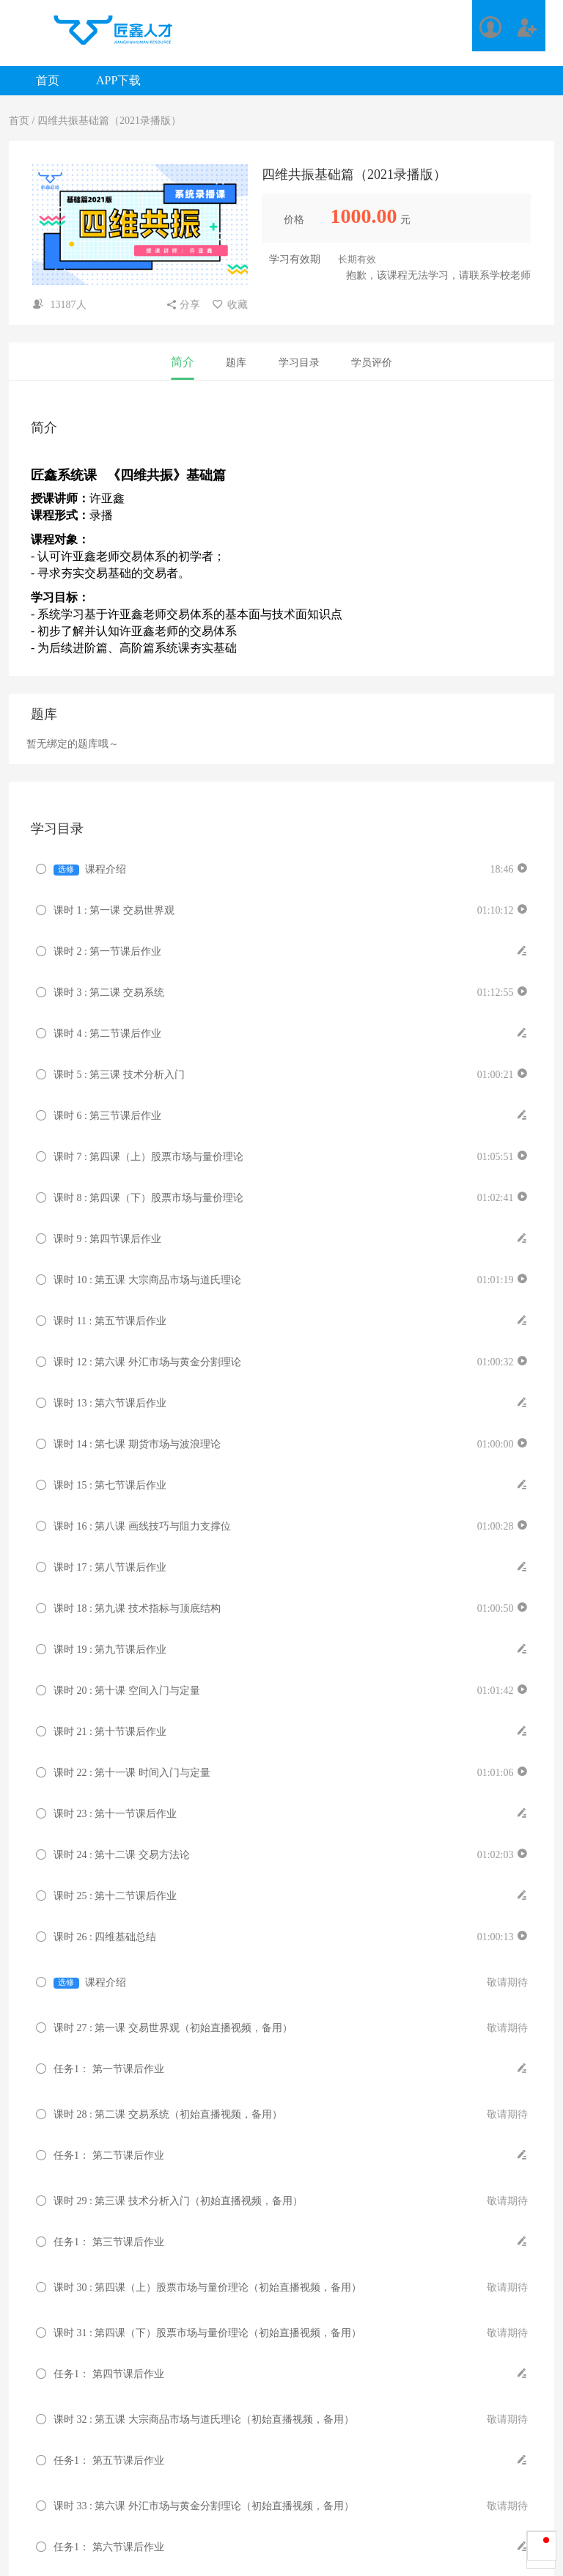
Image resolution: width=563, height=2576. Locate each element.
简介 (182, 362)
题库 (236, 362)
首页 (47, 80)
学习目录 (299, 362)
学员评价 (371, 362)
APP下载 (118, 80)
